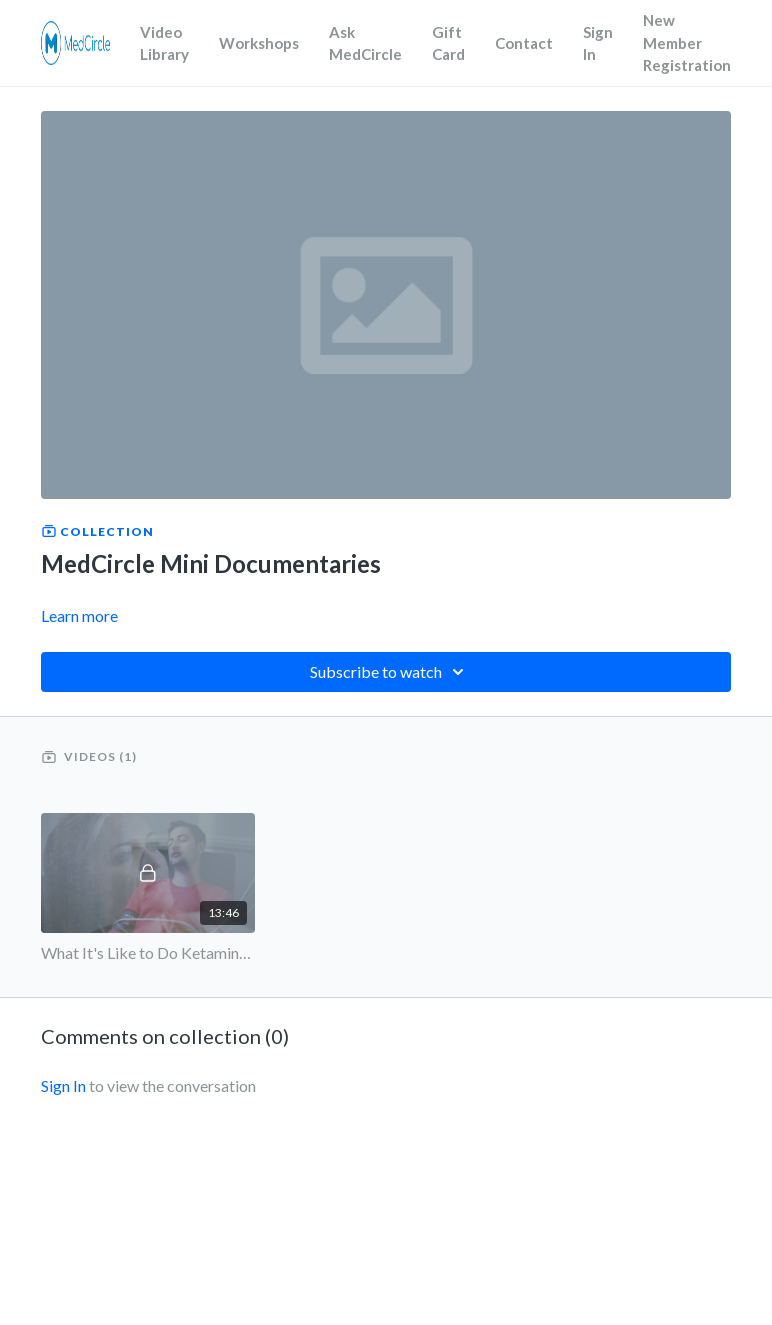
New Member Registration (687, 42)
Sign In (598, 43)
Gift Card (448, 43)
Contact (524, 43)
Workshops (259, 43)
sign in (63, 1085)
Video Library (164, 43)
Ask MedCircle (365, 43)
